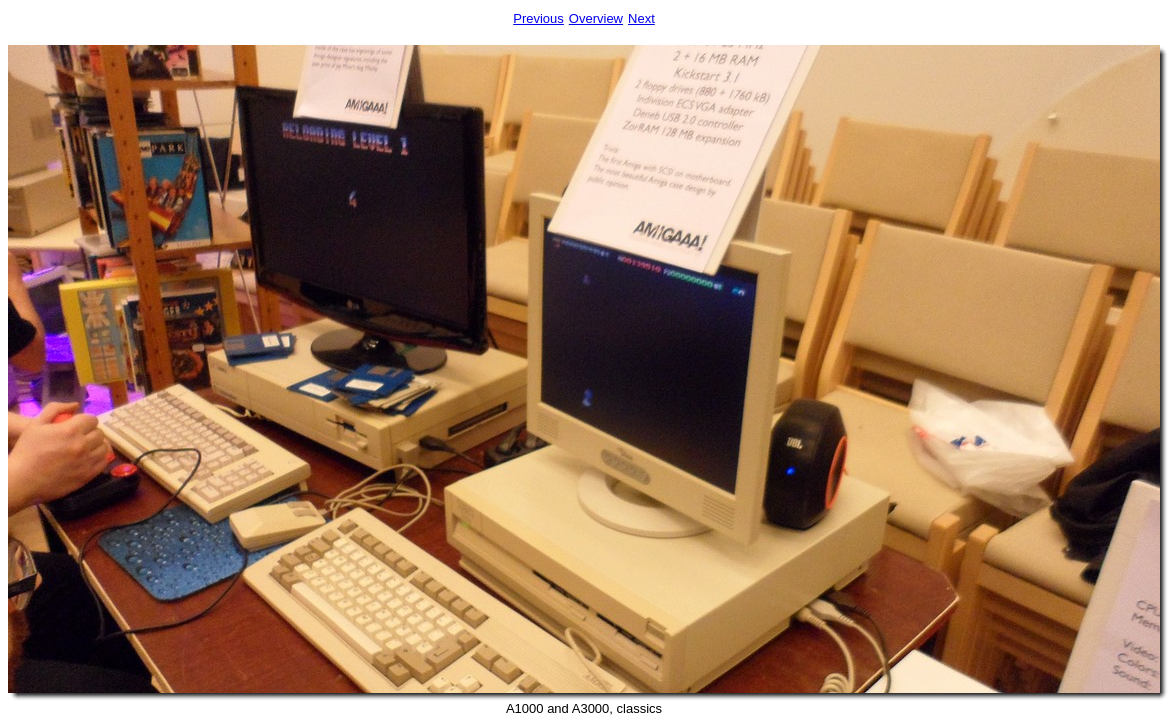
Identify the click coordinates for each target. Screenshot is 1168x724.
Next (641, 18)
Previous (538, 18)
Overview (596, 18)
